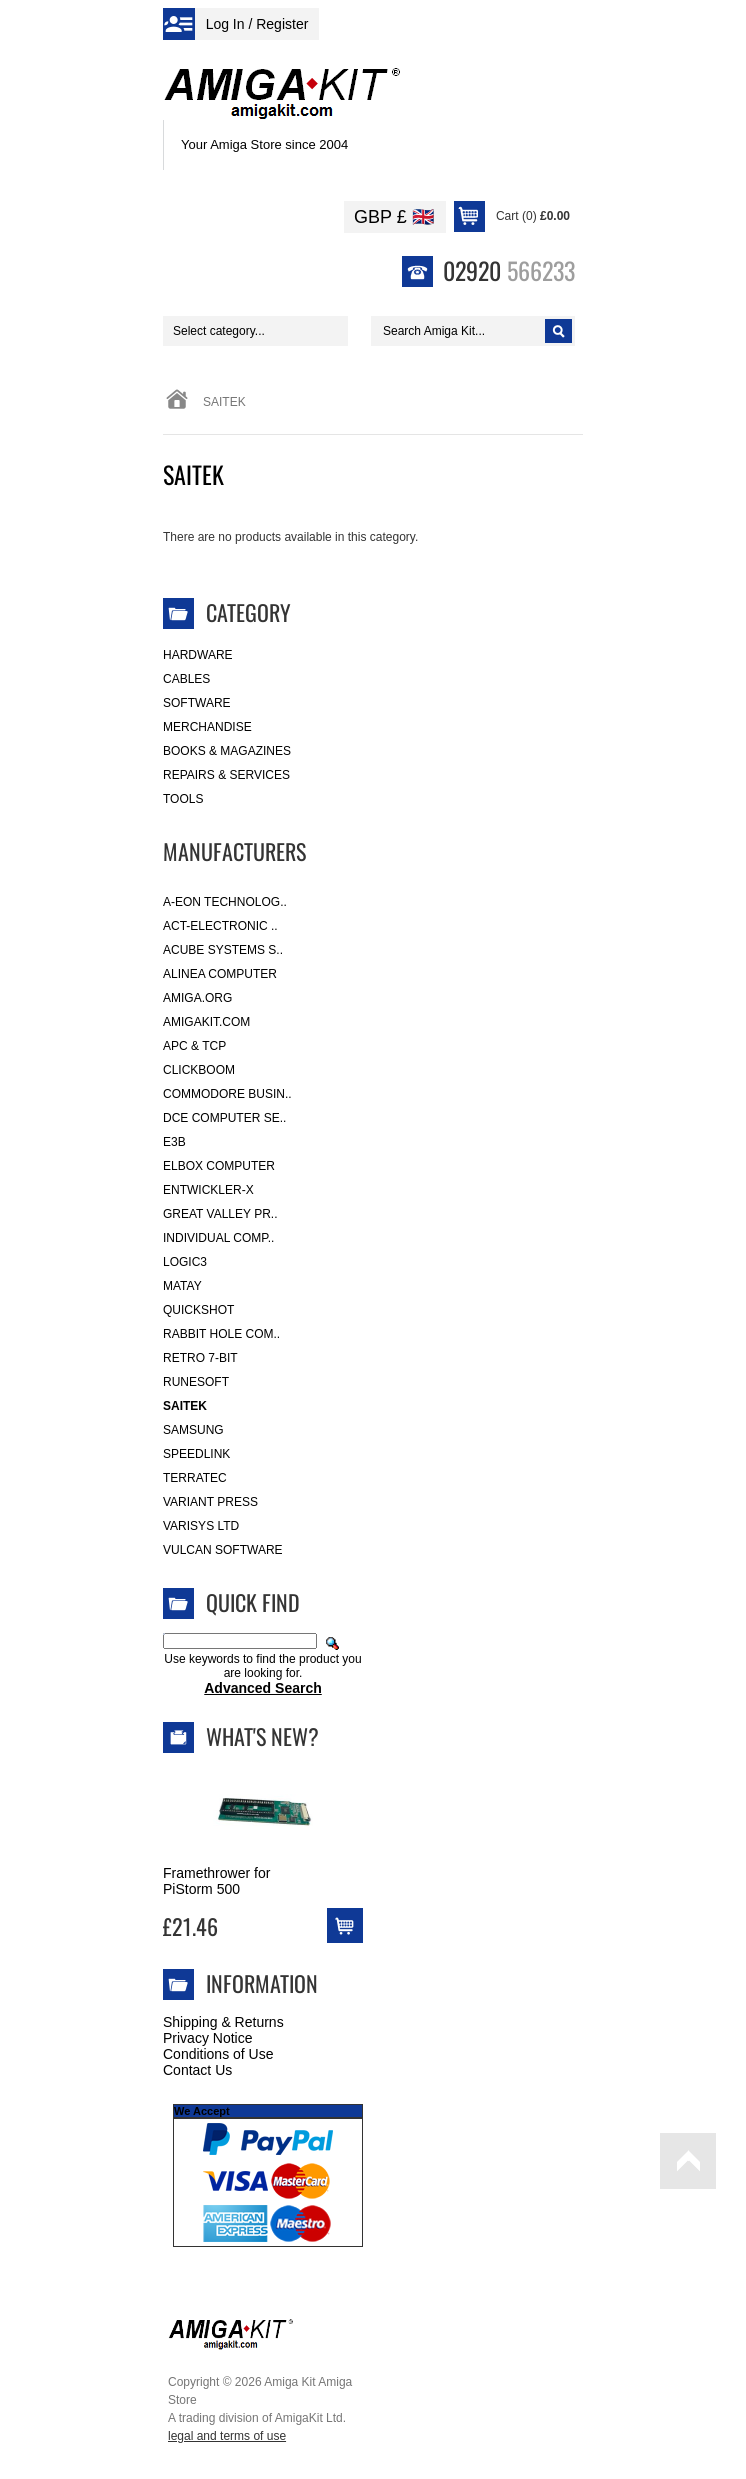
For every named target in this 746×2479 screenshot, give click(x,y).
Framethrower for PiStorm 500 (216, 1881)
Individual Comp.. (218, 1238)
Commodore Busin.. (227, 1094)
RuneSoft (196, 1382)
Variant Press (210, 1502)
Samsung (193, 1430)
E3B (174, 1142)
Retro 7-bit (200, 1358)
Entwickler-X (208, 1190)
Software (197, 703)
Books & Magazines (227, 751)
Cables (186, 679)
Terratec (195, 1478)
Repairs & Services (226, 775)
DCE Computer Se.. (224, 1118)
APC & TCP (194, 1046)
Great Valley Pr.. (220, 1214)
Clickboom (199, 1070)
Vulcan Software (223, 1550)
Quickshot (198, 1310)
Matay (182, 1286)
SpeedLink (196, 1454)
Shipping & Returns (223, 2022)
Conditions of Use (218, 2054)
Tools (183, 799)
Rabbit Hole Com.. (221, 1334)
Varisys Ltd (201, 1526)
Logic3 (185, 1262)
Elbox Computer (219, 1166)
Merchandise (207, 727)
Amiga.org (197, 998)
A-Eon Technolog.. (225, 902)
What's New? (262, 1736)
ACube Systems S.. (223, 950)
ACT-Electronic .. (220, 926)
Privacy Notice (207, 2038)
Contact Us (197, 2070)
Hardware (198, 655)
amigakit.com (206, 1022)
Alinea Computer (220, 974)
